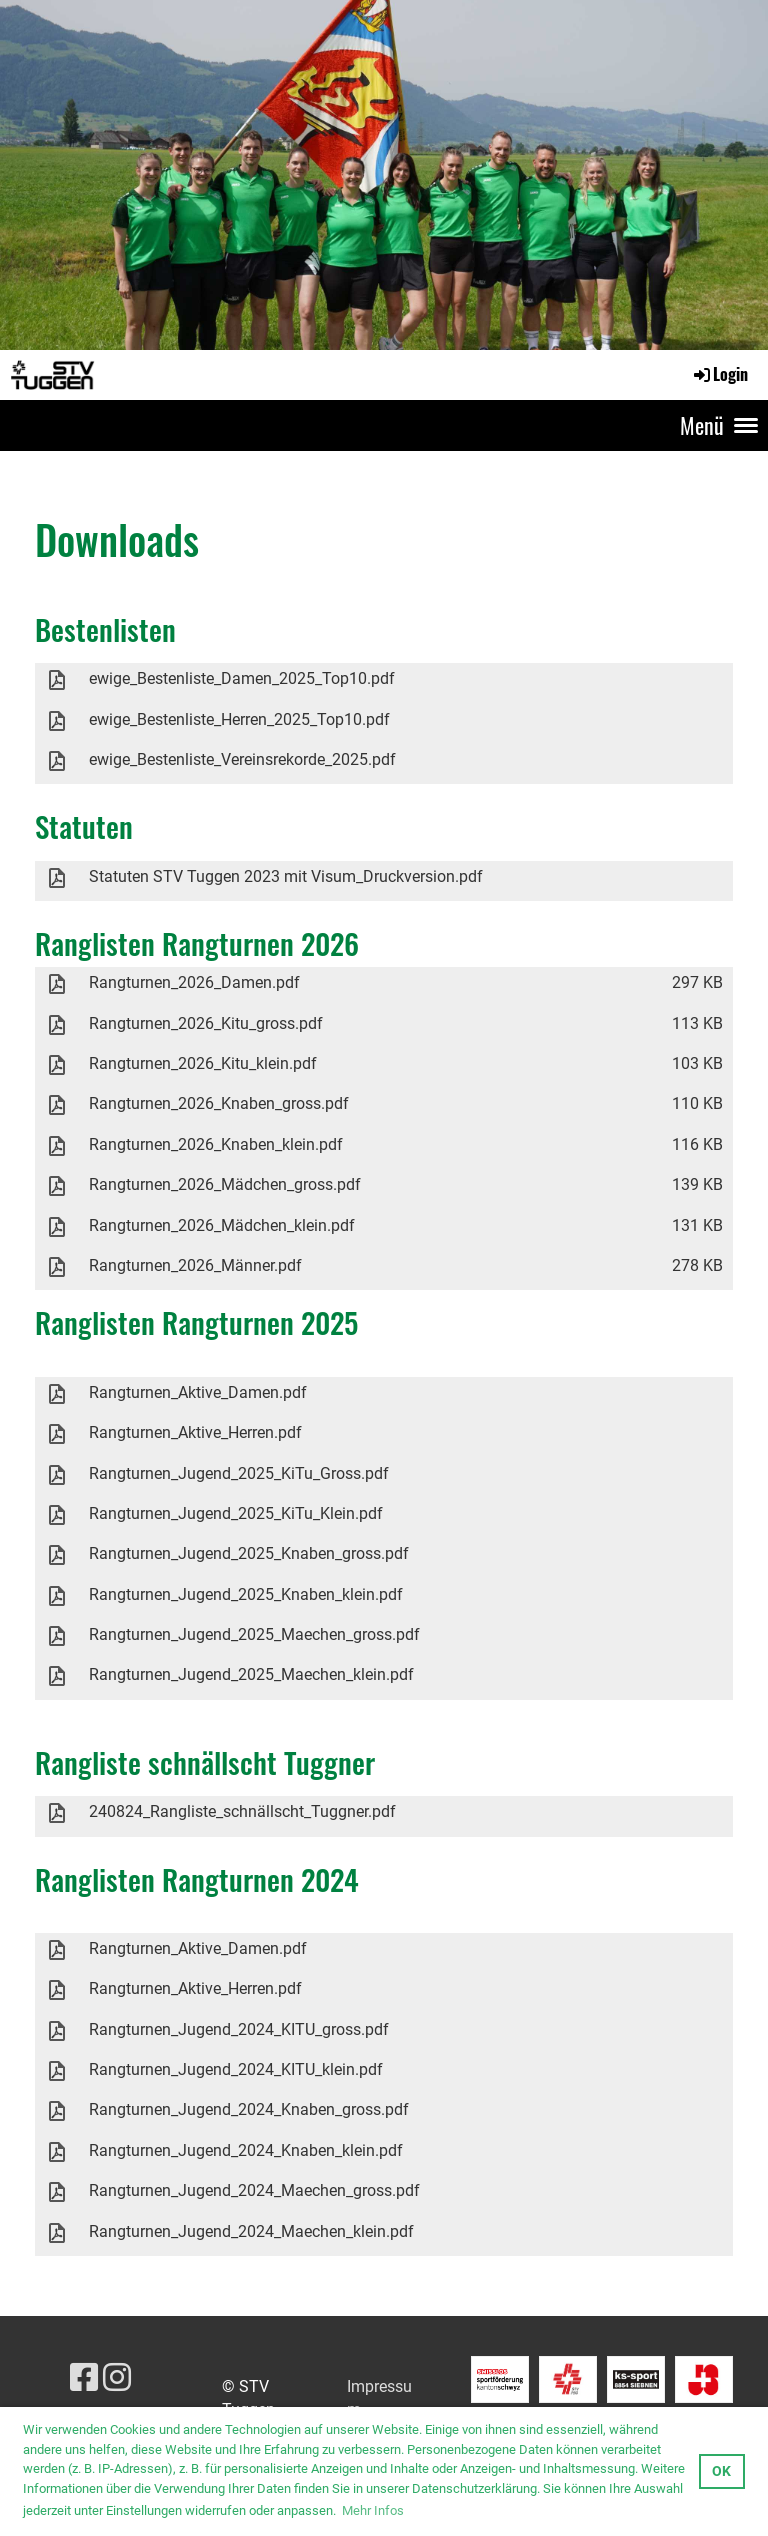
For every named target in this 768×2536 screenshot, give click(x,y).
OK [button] (721, 2471)
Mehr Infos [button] (373, 2510)
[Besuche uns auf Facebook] (84, 2378)
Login (719, 374)
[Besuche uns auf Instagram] (117, 2378)
